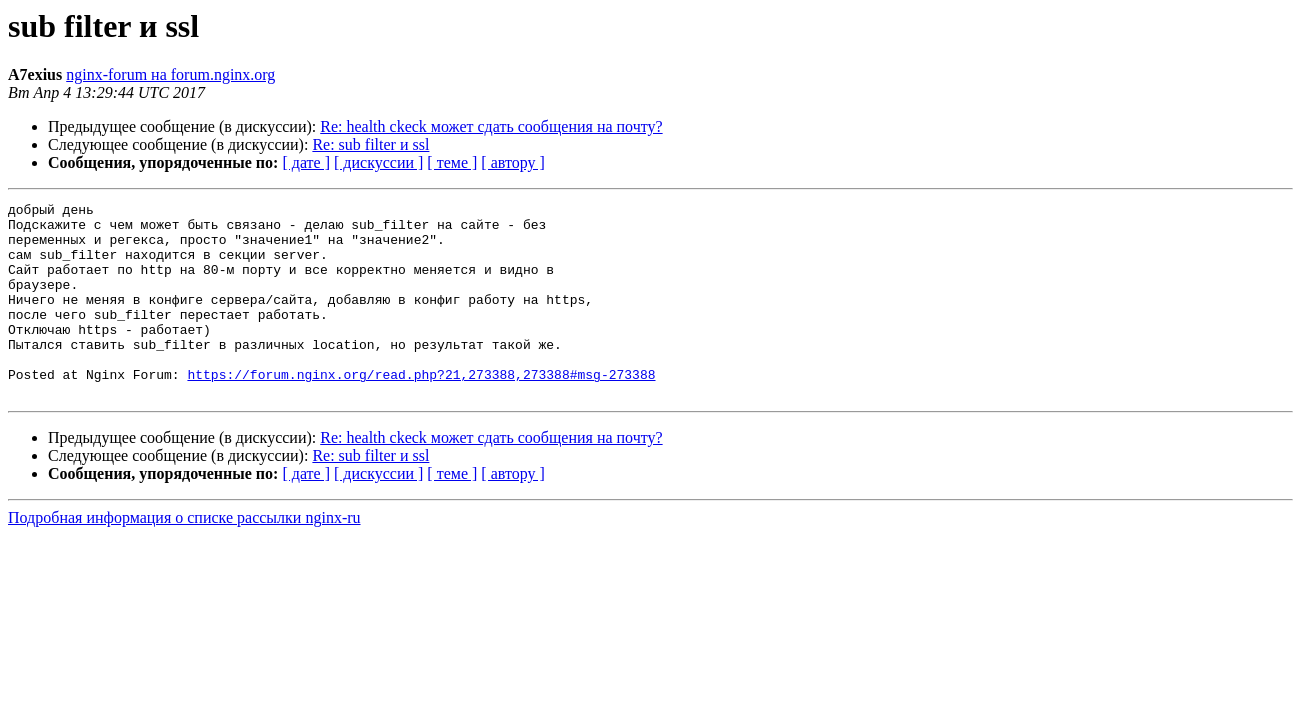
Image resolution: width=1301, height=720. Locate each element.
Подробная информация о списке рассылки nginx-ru (184, 556)
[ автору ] (512, 162)
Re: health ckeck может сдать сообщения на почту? (491, 126)
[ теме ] (452, 162)
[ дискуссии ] (378, 162)
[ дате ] (306, 162)
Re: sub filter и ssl (370, 144)
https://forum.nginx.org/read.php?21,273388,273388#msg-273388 (421, 410)
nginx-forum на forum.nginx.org (170, 74)
